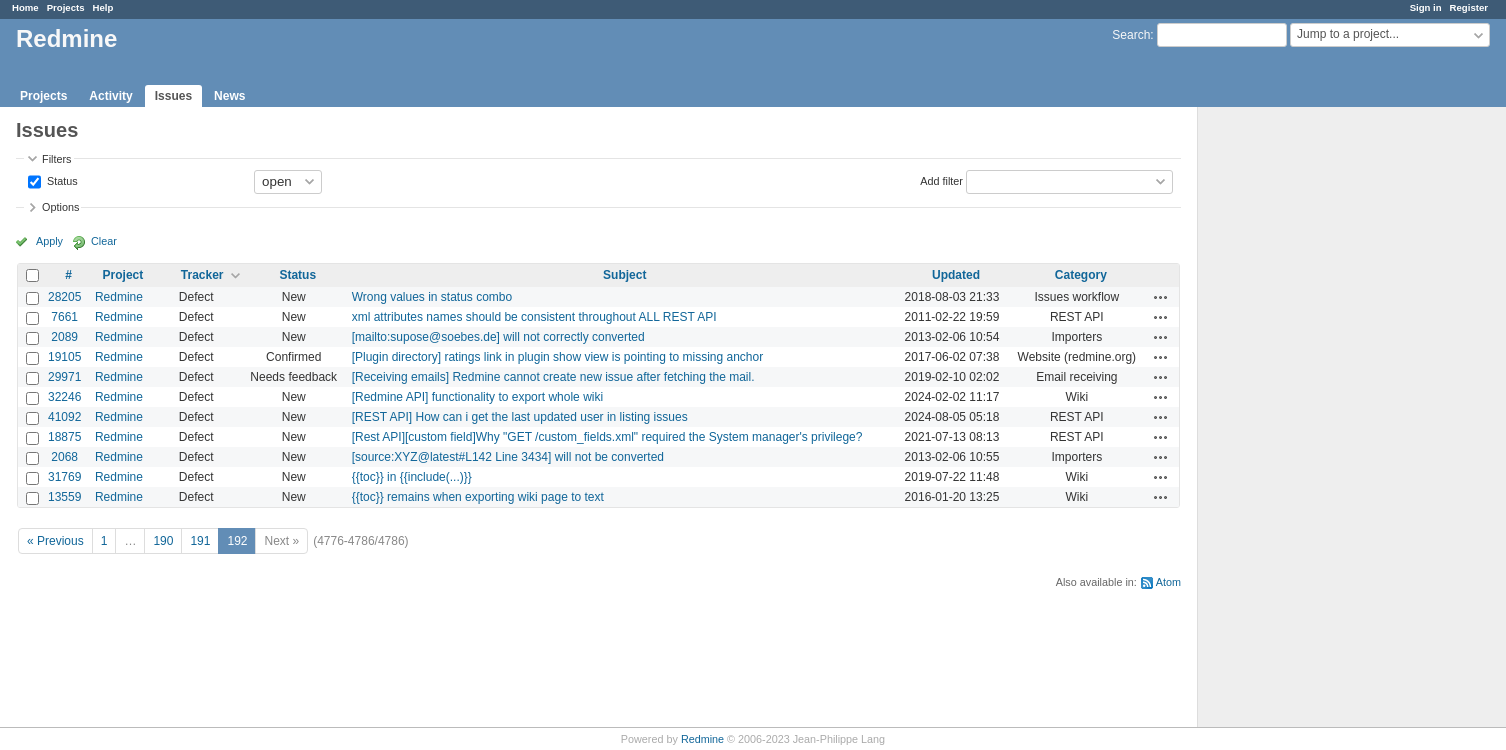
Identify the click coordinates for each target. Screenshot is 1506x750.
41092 (64, 417)
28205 (64, 297)
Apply (49, 241)
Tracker (202, 275)
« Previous (55, 541)
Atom (1168, 582)
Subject (624, 275)
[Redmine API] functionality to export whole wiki (477, 397)
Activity (110, 96)
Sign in (1426, 7)
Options (60, 207)
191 (200, 541)
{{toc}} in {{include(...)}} (412, 477)
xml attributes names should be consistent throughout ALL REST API (534, 317)
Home (25, 7)
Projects (66, 7)
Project (123, 275)
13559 (64, 497)
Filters (56, 159)
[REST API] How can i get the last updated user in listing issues (520, 417)
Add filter (941, 180)
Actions (1161, 297)
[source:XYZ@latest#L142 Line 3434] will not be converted (508, 457)
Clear (104, 241)
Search (1131, 35)
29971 (64, 377)
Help (103, 7)
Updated (956, 275)
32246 (64, 397)
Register (1469, 7)
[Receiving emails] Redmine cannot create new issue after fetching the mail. (553, 377)
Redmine (119, 297)
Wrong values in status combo (432, 297)
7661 (64, 317)
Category (1081, 275)
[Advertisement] (1298, 421)
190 (163, 541)
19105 (64, 357)
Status (61, 180)
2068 (64, 457)
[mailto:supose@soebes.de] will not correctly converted (498, 337)
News (229, 96)
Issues (173, 96)
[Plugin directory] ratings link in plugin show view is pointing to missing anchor (558, 357)
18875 (64, 437)
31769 (64, 477)
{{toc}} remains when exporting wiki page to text (478, 497)
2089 (64, 337)
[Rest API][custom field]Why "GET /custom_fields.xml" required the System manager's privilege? (607, 437)
